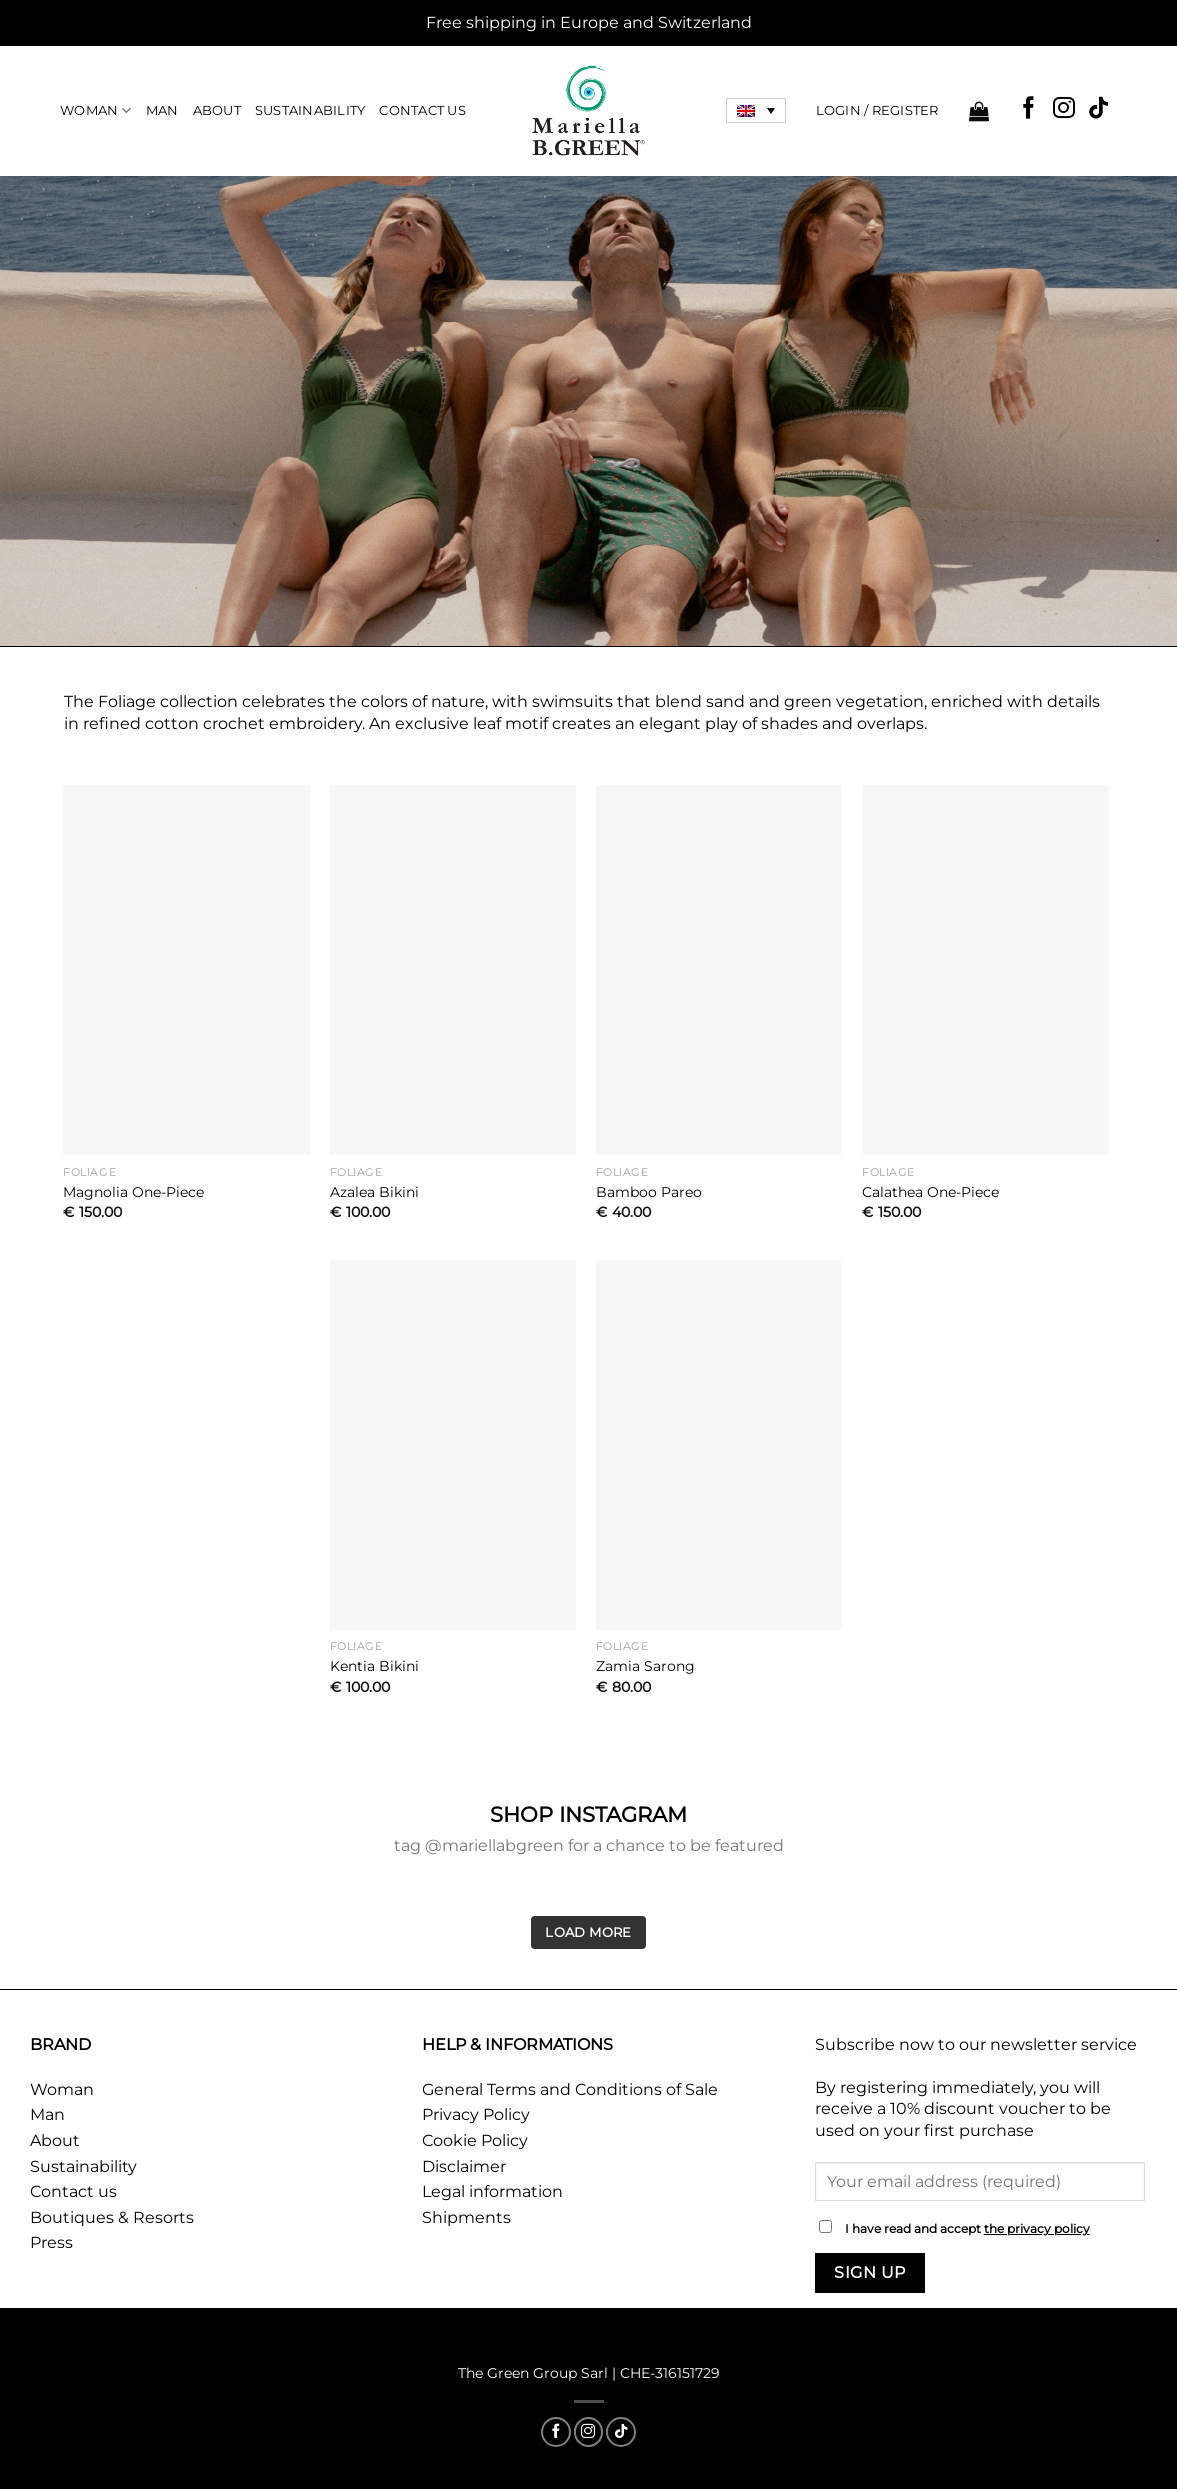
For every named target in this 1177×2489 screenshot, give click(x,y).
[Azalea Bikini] (453, 970)
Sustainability (310, 110)
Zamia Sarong (645, 1666)
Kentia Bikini (374, 1666)
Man (162, 110)
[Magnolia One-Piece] (186, 970)
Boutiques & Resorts (112, 2217)
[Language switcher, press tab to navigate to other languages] (756, 111)
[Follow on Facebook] (1029, 109)
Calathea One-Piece (930, 1192)
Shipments (466, 2217)
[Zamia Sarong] (719, 1445)
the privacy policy (1037, 2229)
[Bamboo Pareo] (719, 970)
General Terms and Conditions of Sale (570, 2089)
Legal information (492, 2191)
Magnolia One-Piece (133, 1192)
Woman (96, 110)
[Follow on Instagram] (1064, 109)
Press (51, 2242)
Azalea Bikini (374, 1192)
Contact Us (422, 110)
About (217, 110)
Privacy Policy (476, 2114)
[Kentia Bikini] (453, 1445)
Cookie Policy (475, 2140)
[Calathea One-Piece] (985, 970)
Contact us (73, 2191)
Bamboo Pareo (649, 1192)
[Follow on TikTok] (1099, 109)
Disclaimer (464, 2166)
